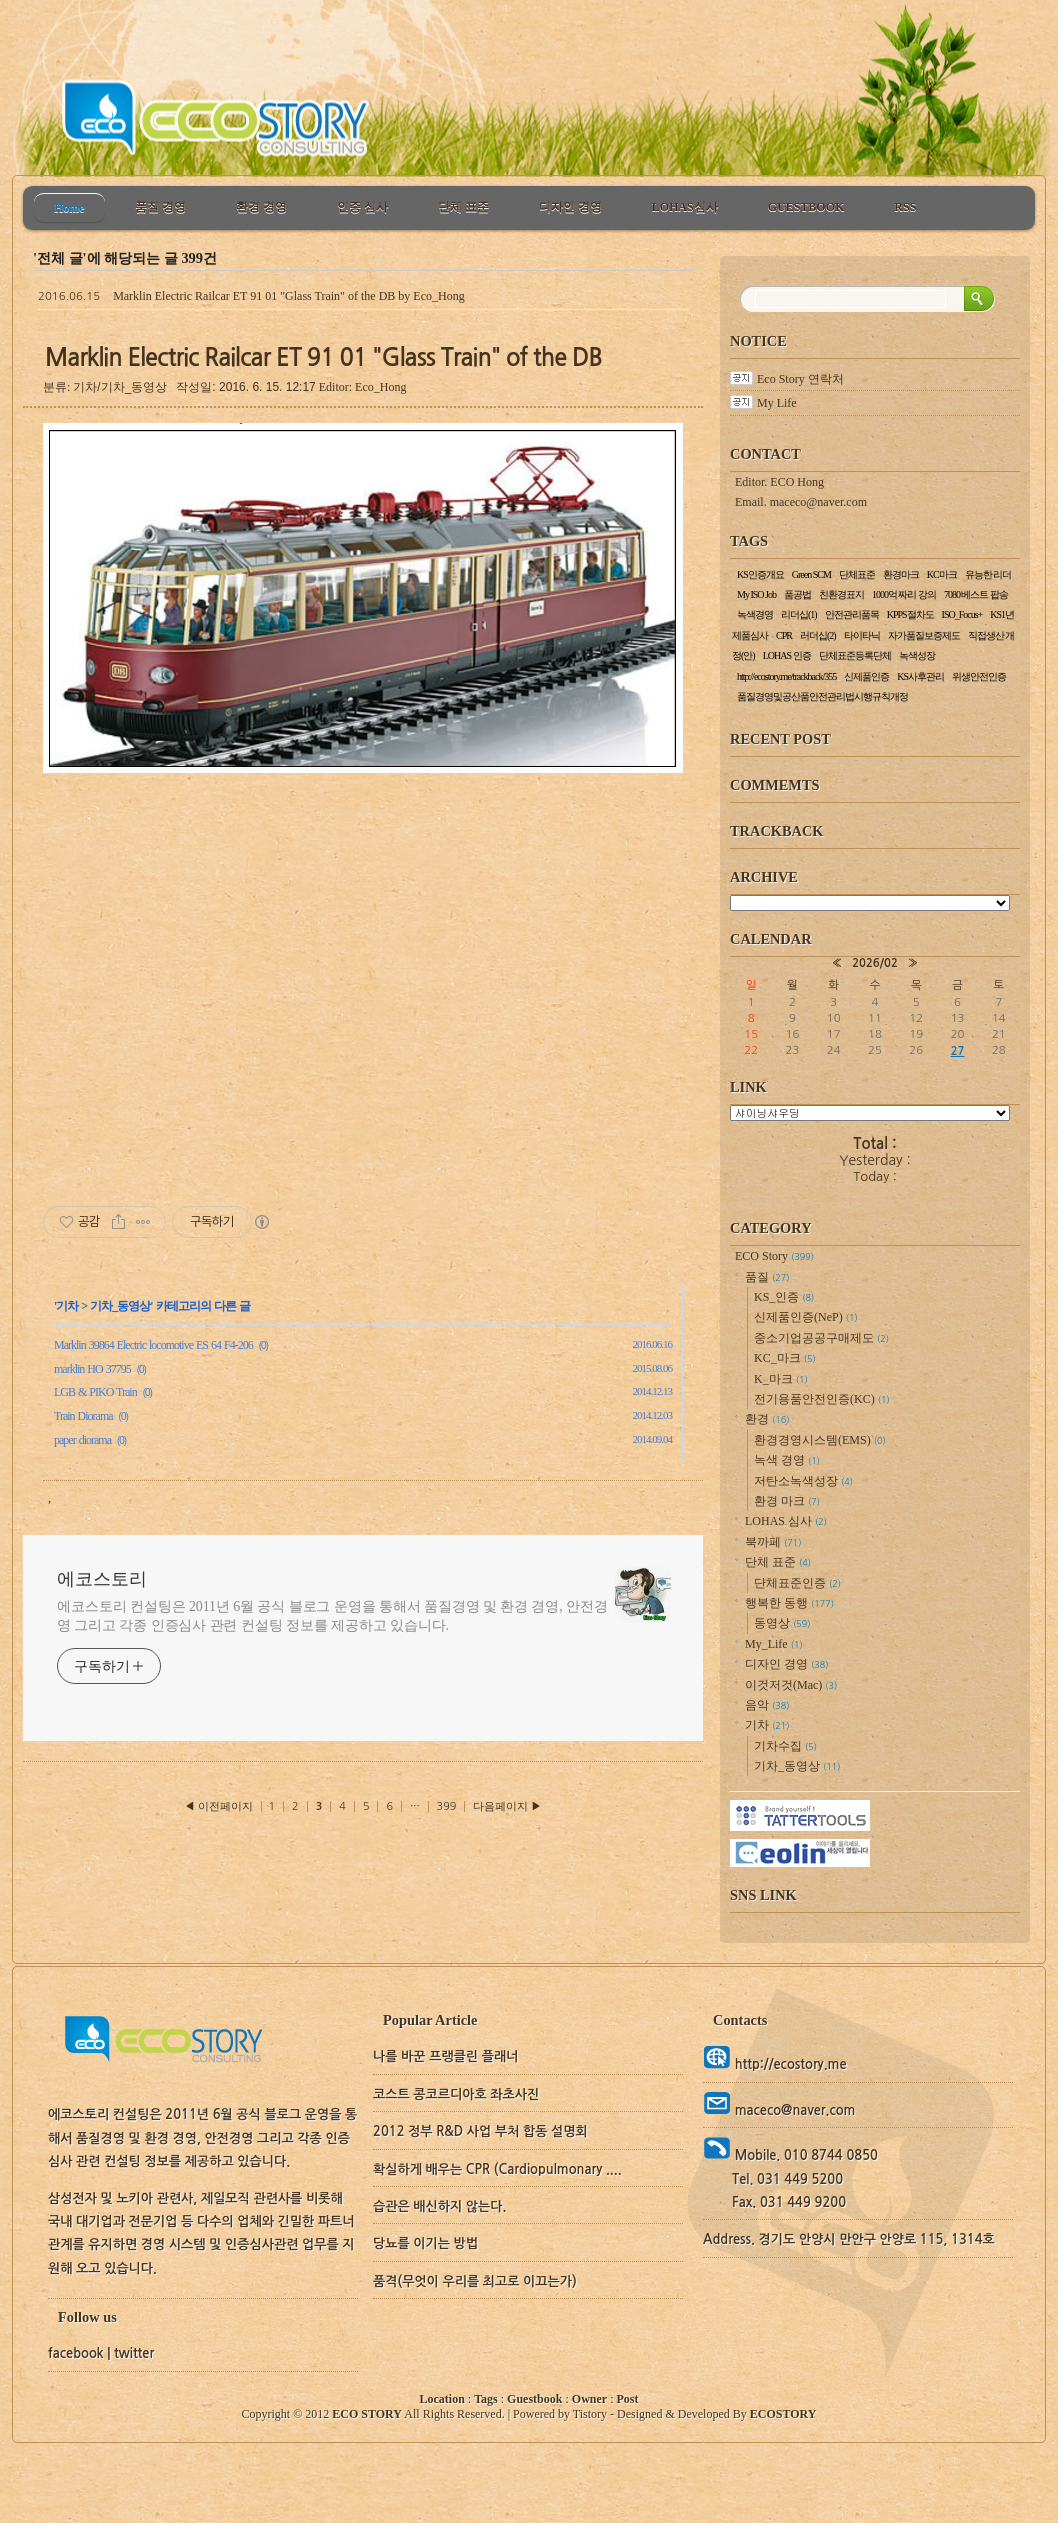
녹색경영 (755, 614)
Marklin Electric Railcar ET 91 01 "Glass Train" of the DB (254, 296)
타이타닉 (862, 635)
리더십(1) (799, 614)
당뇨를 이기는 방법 (425, 2243)
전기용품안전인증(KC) (822, 1399)
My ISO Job (756, 594)
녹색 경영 (787, 1460)
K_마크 (781, 1379)
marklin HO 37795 (92, 1369)
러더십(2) (818, 635)
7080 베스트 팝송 (976, 594)
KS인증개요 (760, 574)
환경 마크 (787, 1501)
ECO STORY (367, 2414)
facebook (76, 2353)
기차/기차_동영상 (120, 387)
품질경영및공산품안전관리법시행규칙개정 (822, 696)
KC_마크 (785, 1358)
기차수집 (785, 1746)
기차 (67, 1306)
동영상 (782, 1623)
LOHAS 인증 (787, 655)
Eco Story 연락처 (800, 379)
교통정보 (870, 1113)
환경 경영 (261, 207)
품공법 (797, 594)
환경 (767, 1419)
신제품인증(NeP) (806, 1317)
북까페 (773, 1542)
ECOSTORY (783, 2414)
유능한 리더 (988, 574)
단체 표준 (463, 207)
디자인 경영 (570, 207)
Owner (589, 2399)
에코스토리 (102, 1579)
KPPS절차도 (910, 614)
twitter (134, 2353)
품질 (767, 1277)
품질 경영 (160, 207)
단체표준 (857, 574)
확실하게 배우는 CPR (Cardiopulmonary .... (497, 2169)
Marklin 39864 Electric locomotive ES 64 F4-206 (153, 1345)
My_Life (774, 1644)
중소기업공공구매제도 (821, 1338)
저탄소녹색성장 (803, 1481)
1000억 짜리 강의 (904, 594)
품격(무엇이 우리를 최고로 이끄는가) (475, 2281)
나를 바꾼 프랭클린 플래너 (445, 2056)
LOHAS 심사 (786, 1521)
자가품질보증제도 (924, 635)
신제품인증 (866, 676)
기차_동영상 (120, 1306)
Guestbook (534, 2399)
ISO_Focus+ (962, 614)
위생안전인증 (979, 676)
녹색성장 (917, 655)
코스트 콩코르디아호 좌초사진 (456, 2094)
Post (627, 2399)
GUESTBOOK (806, 207)
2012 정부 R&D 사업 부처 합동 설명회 (480, 2131)
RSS (905, 207)
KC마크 (942, 574)
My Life (777, 403)
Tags (486, 2399)
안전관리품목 (852, 614)
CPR (784, 635)
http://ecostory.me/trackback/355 (786, 676)
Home (69, 208)
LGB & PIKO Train (95, 1392)
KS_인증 (784, 1297)
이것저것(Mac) (791, 1685)
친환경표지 (841, 594)
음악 (767, 1705)
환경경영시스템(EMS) (820, 1440)
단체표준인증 (797, 1583)
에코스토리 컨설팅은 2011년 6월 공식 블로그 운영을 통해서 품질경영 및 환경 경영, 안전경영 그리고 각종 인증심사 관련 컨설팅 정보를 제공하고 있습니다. (332, 1616)
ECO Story (774, 1256)
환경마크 (901, 574)
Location (442, 2399)
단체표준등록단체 (855, 655)
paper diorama (82, 1440)
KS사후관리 (920, 676)
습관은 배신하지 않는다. (439, 2206)
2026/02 (875, 963)
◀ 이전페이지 (220, 1806)
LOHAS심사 (685, 207)
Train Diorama (83, 1416)
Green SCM (811, 574)
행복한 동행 (789, 1603)
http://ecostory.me (788, 2064)
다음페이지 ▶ (507, 1806)
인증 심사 (362, 207)
